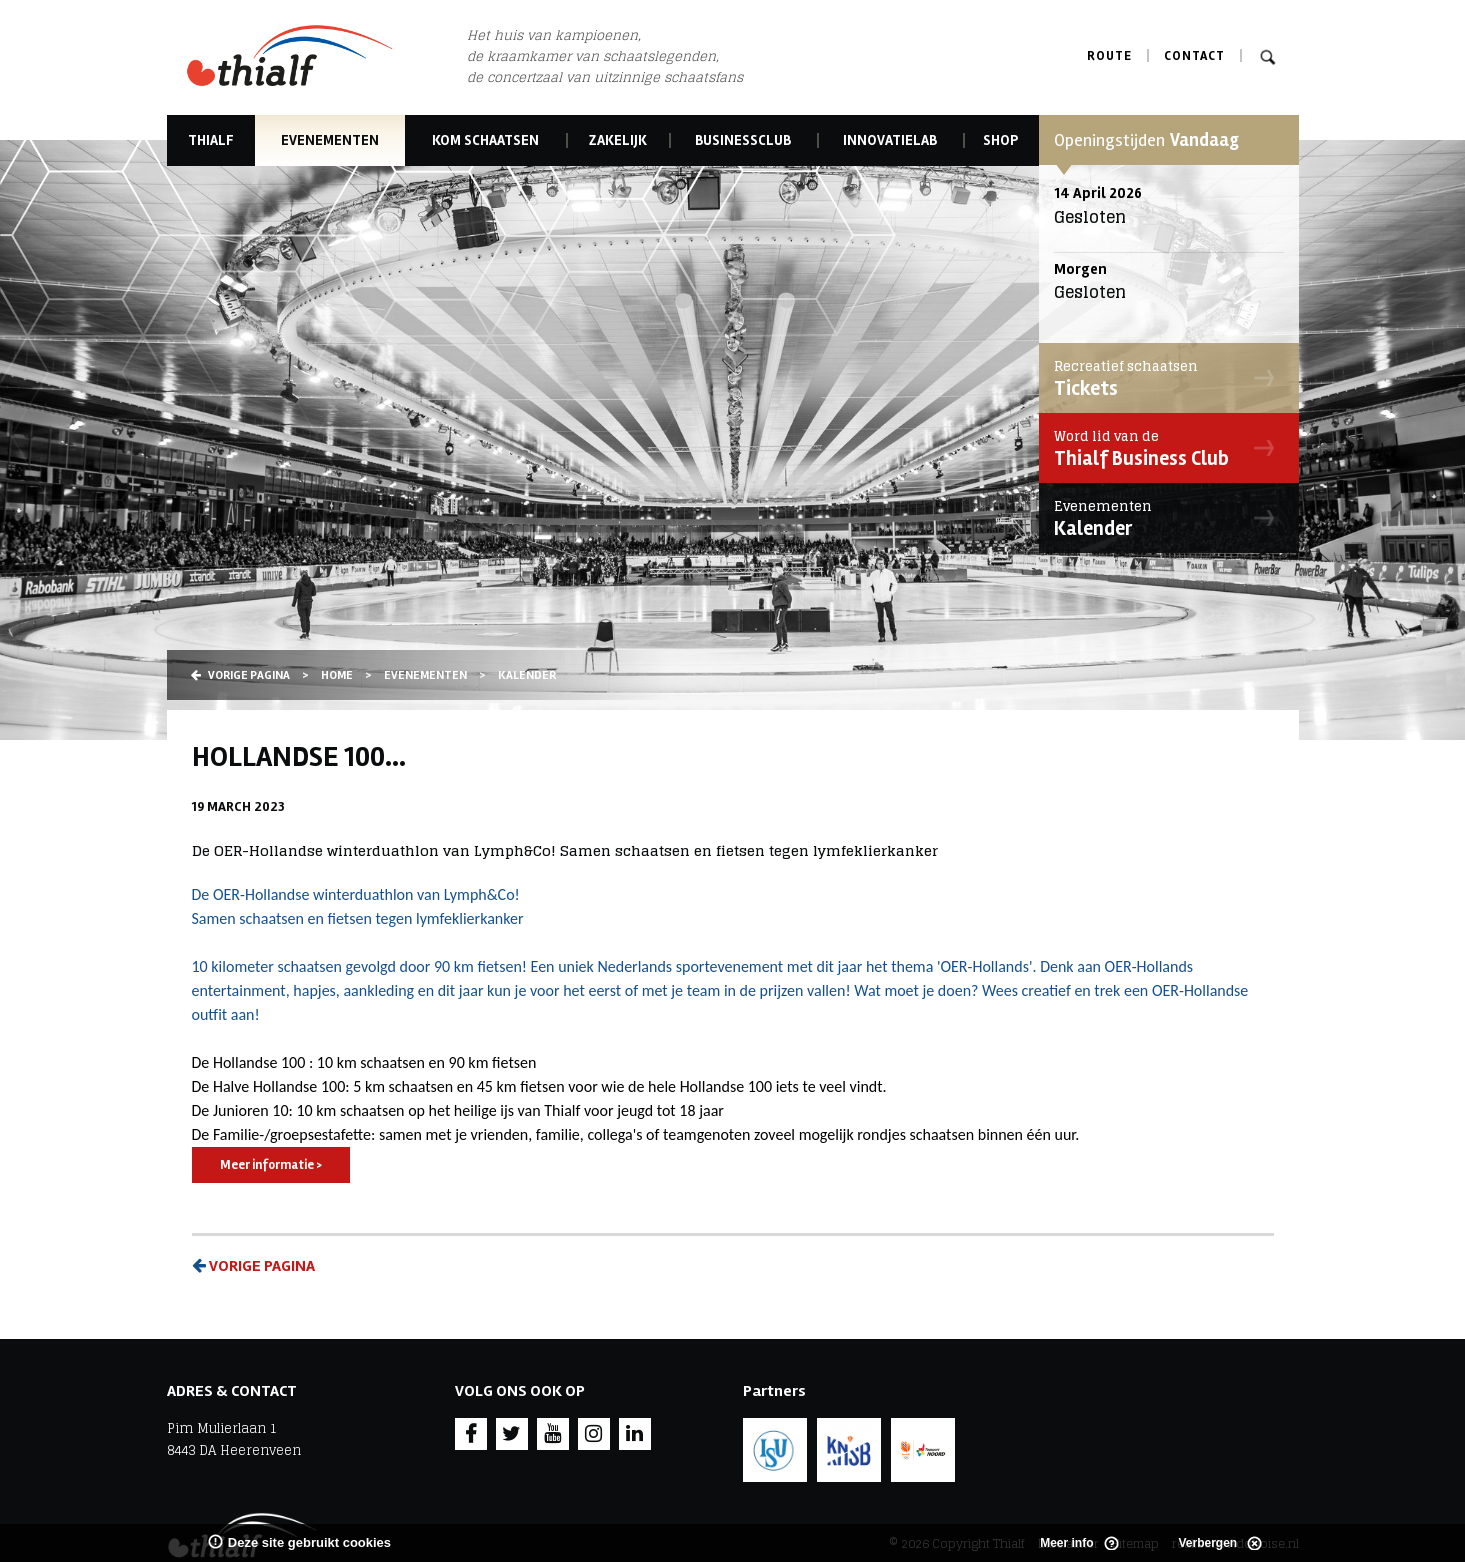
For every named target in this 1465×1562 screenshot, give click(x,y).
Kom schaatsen (485, 140)
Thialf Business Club (1164, 448)
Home (337, 675)
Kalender (1164, 518)
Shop (1000, 140)
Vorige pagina (240, 675)
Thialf (211, 140)
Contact (1194, 56)
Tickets (1164, 378)
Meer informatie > (271, 1165)
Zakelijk (618, 140)
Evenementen (330, 140)
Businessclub (743, 140)
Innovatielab (890, 140)
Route (1109, 56)
